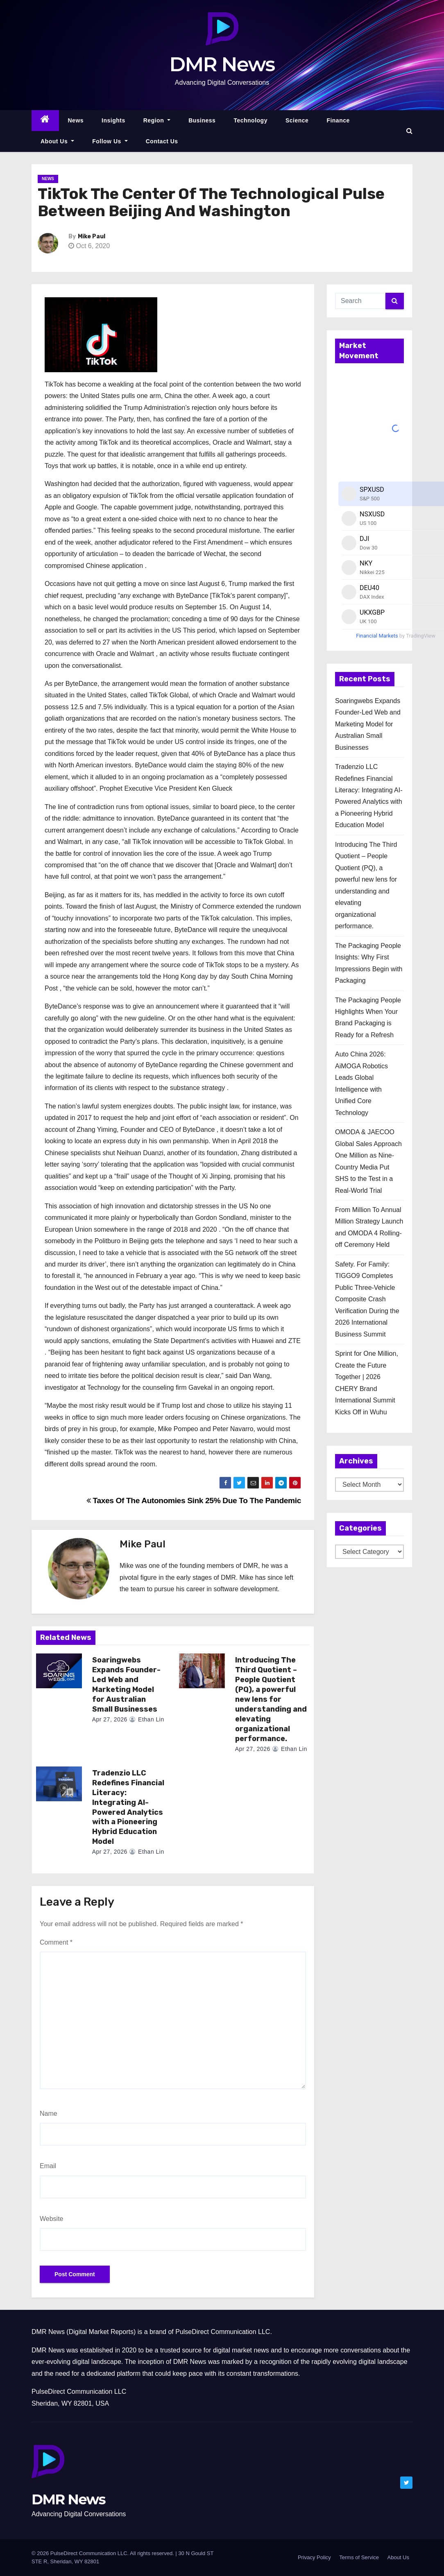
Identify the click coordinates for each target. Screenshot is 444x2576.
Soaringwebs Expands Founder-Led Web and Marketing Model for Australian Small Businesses (126, 1685)
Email (48, 2165)
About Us (57, 141)
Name (48, 2113)
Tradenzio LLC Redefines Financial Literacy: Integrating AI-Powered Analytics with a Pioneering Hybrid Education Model (128, 1807)
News (76, 120)
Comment (56, 1942)
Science (296, 120)
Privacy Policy (314, 2557)
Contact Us (162, 141)
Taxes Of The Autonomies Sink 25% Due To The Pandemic (193, 1500)
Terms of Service (359, 2557)
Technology (250, 120)
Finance (337, 120)
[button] (409, 130)
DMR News (222, 64)
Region (156, 120)
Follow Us (110, 141)
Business (201, 120)
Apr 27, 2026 (109, 1719)
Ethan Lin (146, 1719)
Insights (113, 120)
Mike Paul (91, 236)
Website (51, 2218)
